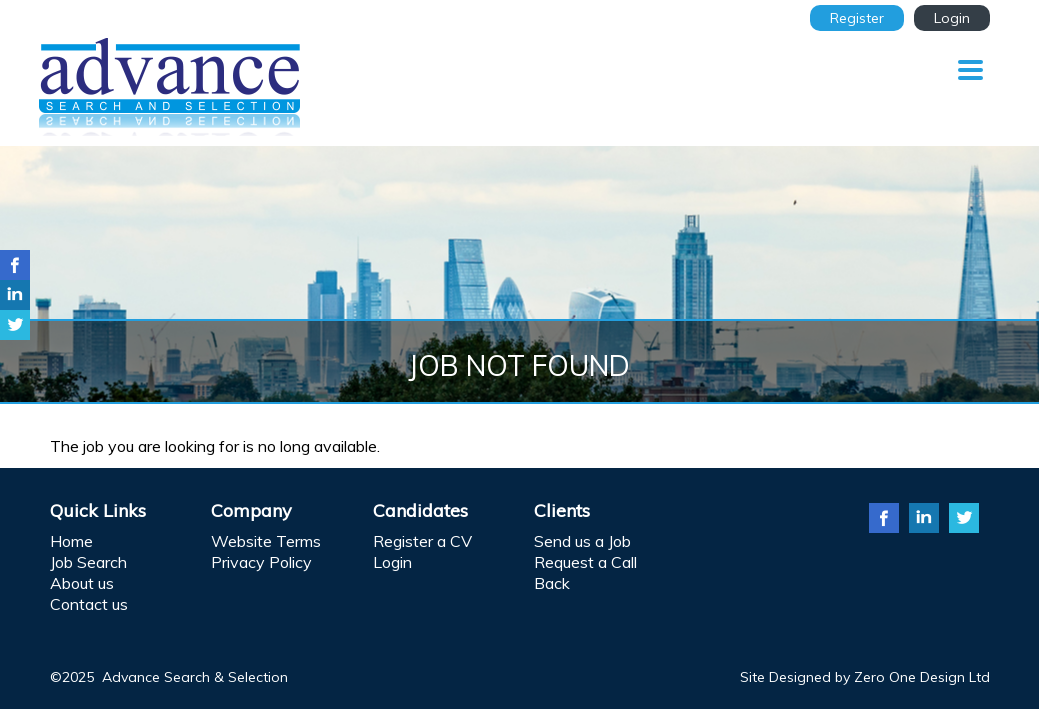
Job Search (88, 562)
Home (71, 541)
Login (952, 18)
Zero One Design (909, 677)
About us (82, 583)
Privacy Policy (261, 562)
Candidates (420, 510)
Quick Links (98, 510)
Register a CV (422, 541)
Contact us (89, 604)
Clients (562, 510)
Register (857, 18)
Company (251, 510)
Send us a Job (582, 541)
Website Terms (266, 541)
